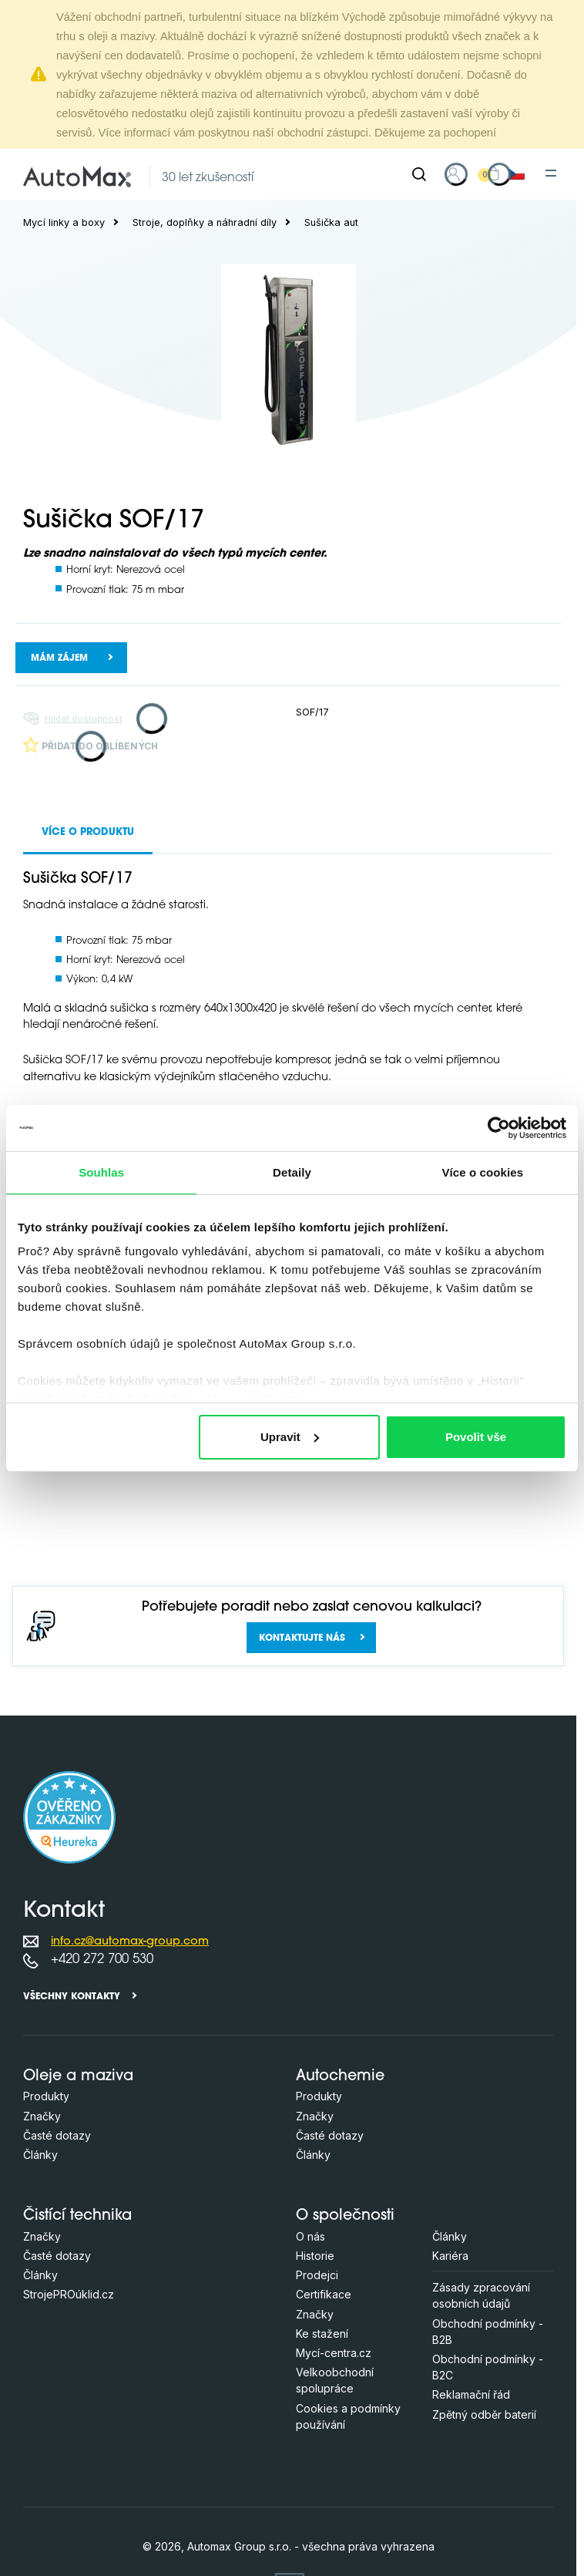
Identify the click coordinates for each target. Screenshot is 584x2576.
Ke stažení (322, 2333)
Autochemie (340, 2076)
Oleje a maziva (78, 2076)
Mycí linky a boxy (64, 222)
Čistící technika (77, 2216)
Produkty (46, 2096)
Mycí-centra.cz (333, 2352)
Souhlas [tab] (101, 1172)
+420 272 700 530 (102, 1959)
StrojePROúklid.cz (68, 2294)
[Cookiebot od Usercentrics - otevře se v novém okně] (498, 1128)
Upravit (289, 1436)
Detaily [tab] (292, 1172)
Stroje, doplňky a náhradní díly (205, 222)
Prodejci (317, 2274)
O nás (310, 2236)
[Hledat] (419, 174)
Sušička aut (331, 222)
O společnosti (345, 2216)
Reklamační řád (471, 2394)
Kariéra (450, 2255)
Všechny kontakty (71, 1997)
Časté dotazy (57, 2135)
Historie (315, 2255)
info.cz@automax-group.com (130, 1942)
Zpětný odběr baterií (484, 2414)
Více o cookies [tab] (483, 1172)
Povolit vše (475, 1436)
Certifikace (323, 2294)
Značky (42, 2116)
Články (40, 2154)
